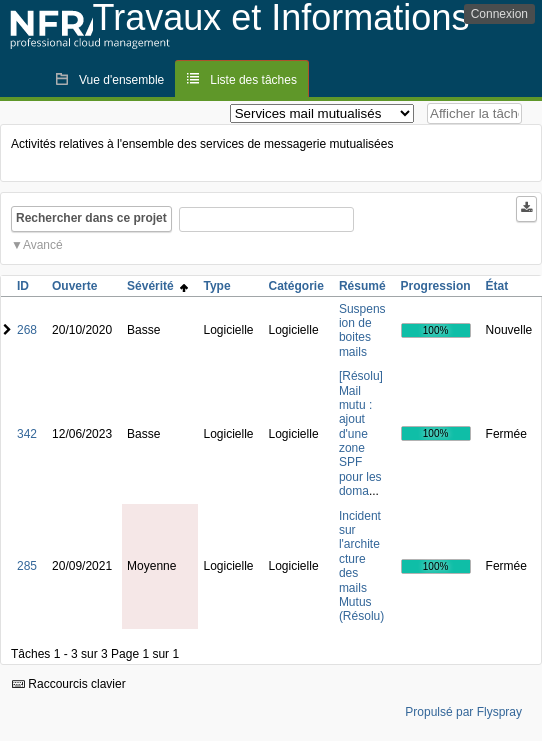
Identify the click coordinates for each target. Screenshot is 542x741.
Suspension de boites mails (362, 330)
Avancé (43, 245)
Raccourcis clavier (69, 684)
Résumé (362, 286)
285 (27, 566)
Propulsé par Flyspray (463, 712)
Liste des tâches (253, 80)
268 (27, 330)
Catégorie (296, 286)
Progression (436, 286)
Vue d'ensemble (121, 80)
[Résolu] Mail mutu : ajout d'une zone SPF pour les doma (361, 433)
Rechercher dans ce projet (91, 218)
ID (23, 286)
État (497, 286)
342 (27, 434)
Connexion (499, 14)
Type (216, 286)
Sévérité (157, 286)
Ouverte (74, 286)
